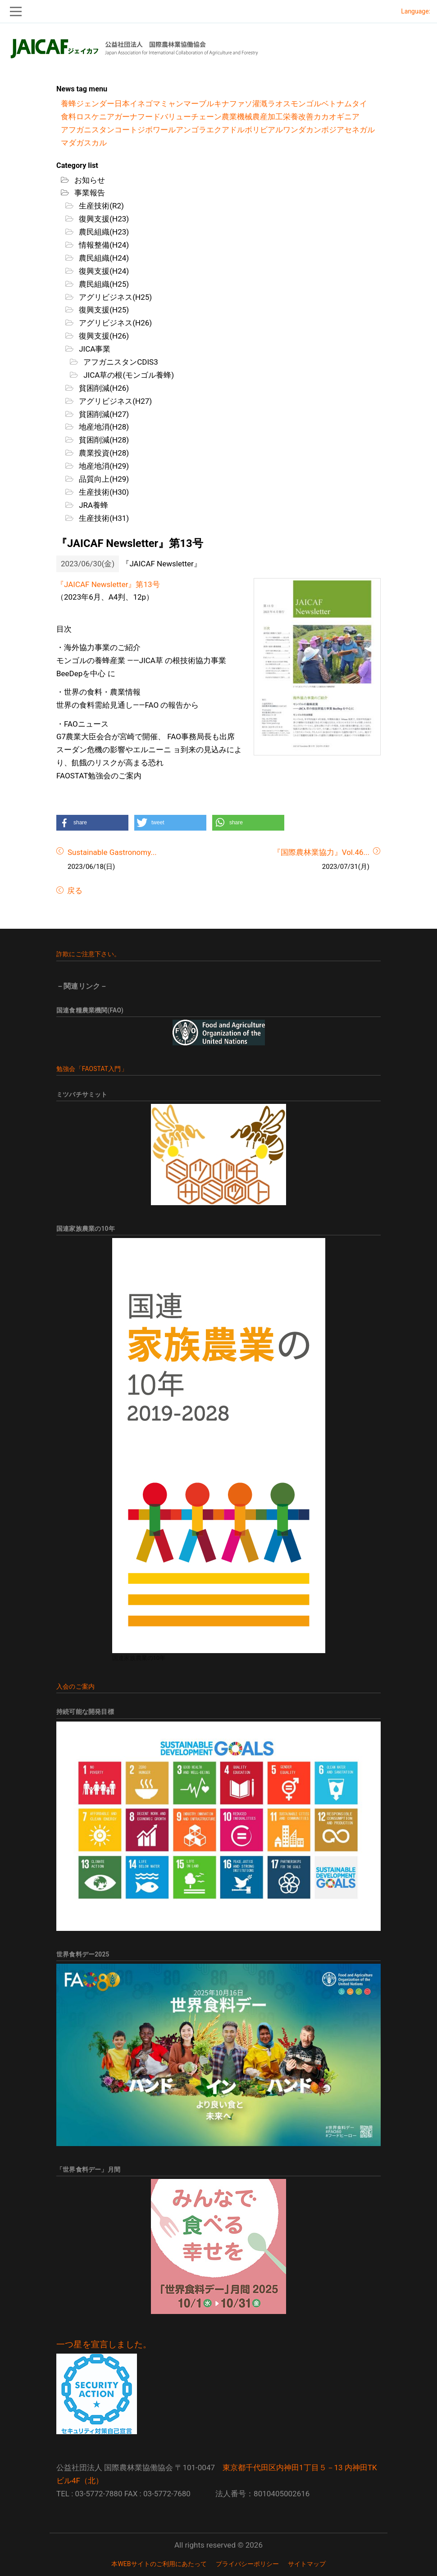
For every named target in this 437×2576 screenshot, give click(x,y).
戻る (73, 890)
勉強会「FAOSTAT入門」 (91, 1068)
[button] (92, 823)
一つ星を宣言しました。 (103, 2345)
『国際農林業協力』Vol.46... (321, 852)
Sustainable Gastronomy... (112, 852)
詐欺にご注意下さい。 (88, 954)
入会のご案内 (75, 1686)
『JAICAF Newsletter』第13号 (108, 584)
